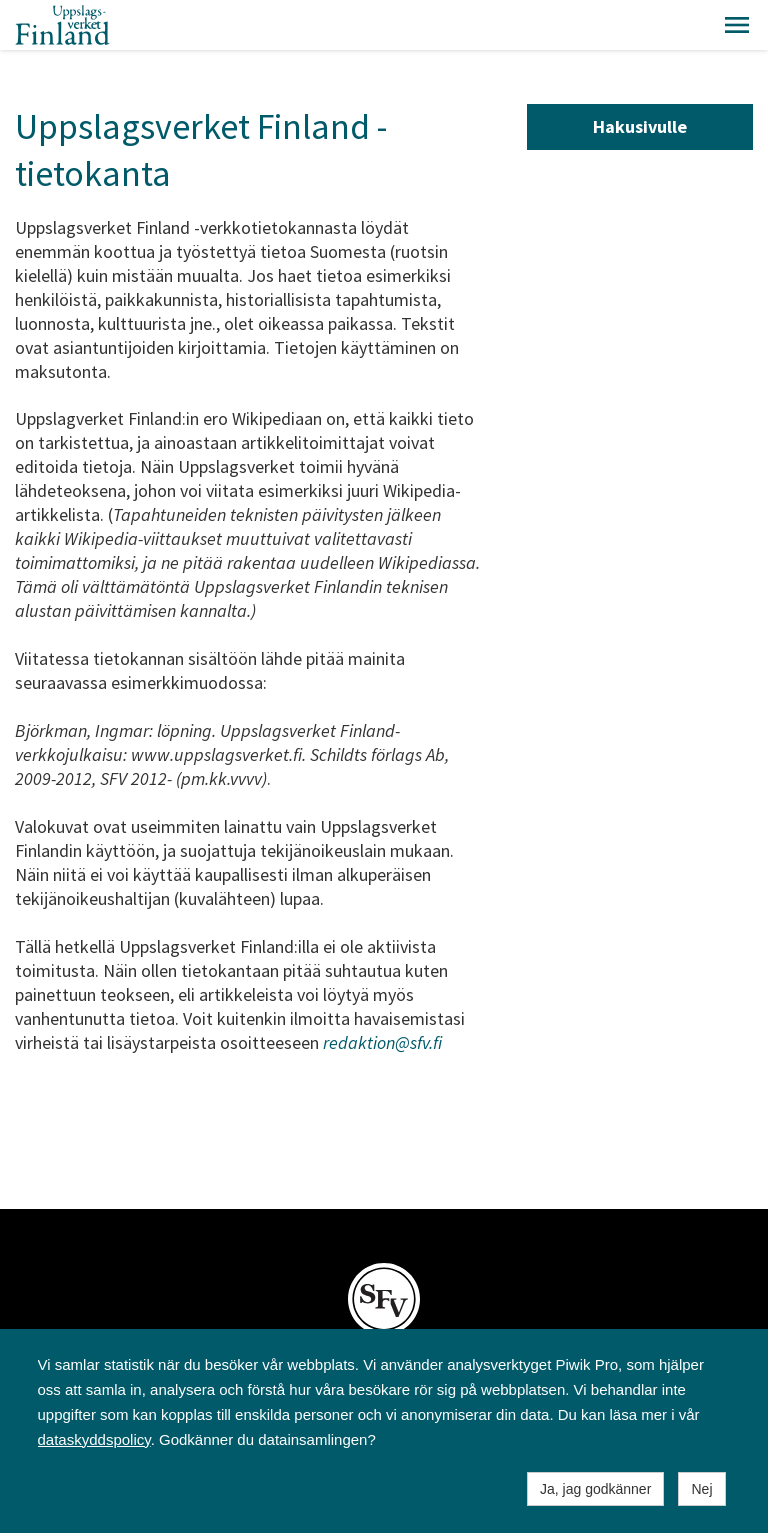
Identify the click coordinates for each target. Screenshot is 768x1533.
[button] (737, 25)
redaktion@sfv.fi (382, 1042)
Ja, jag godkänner (595, 1489)
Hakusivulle (640, 126)
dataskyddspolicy (94, 1439)
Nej (701, 1489)
